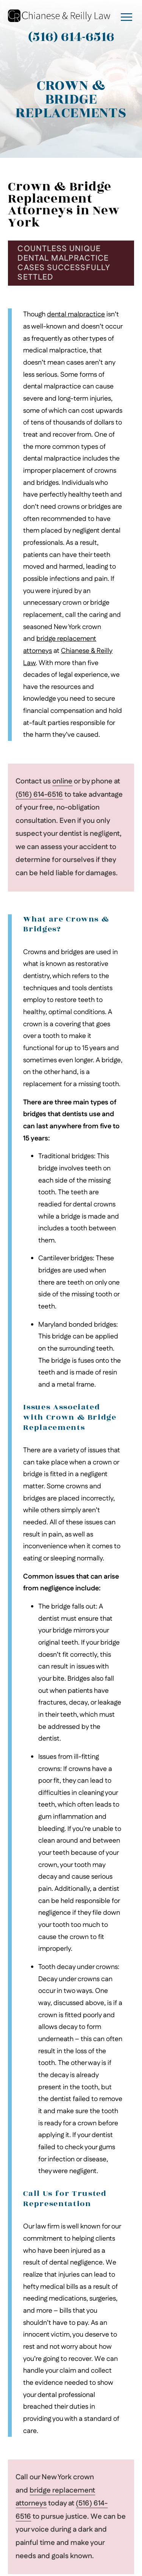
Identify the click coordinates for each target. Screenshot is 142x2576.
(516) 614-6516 (39, 794)
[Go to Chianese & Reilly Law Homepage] (59, 15)
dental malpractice (76, 314)
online (62, 781)
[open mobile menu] (126, 17)
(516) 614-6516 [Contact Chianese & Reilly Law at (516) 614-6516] (71, 37)
